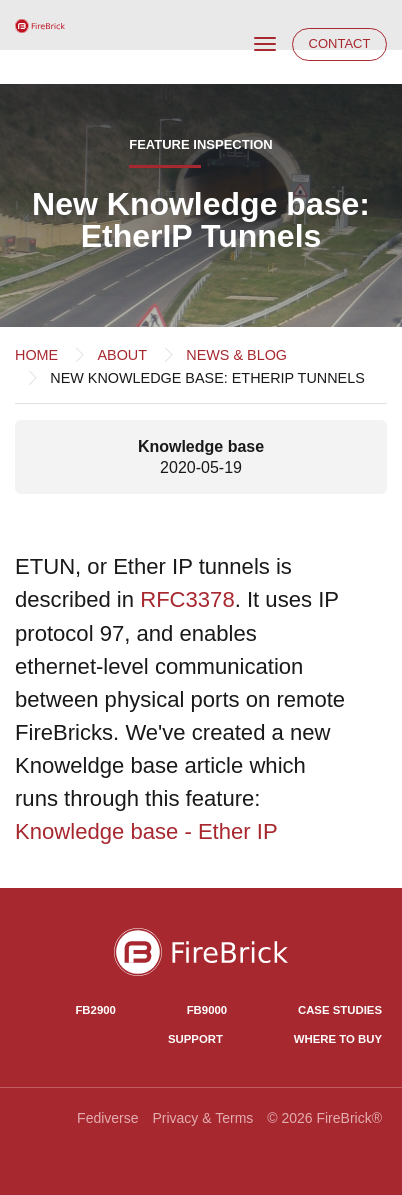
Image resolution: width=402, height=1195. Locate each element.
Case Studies (340, 1010)
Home (36, 355)
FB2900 (95, 1010)
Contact (340, 43)
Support (195, 1039)
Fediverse (107, 1118)
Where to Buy (338, 1039)
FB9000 (207, 1010)
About (122, 355)
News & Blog (236, 355)
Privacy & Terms (202, 1118)
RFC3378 (187, 599)
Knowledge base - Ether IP (146, 831)
